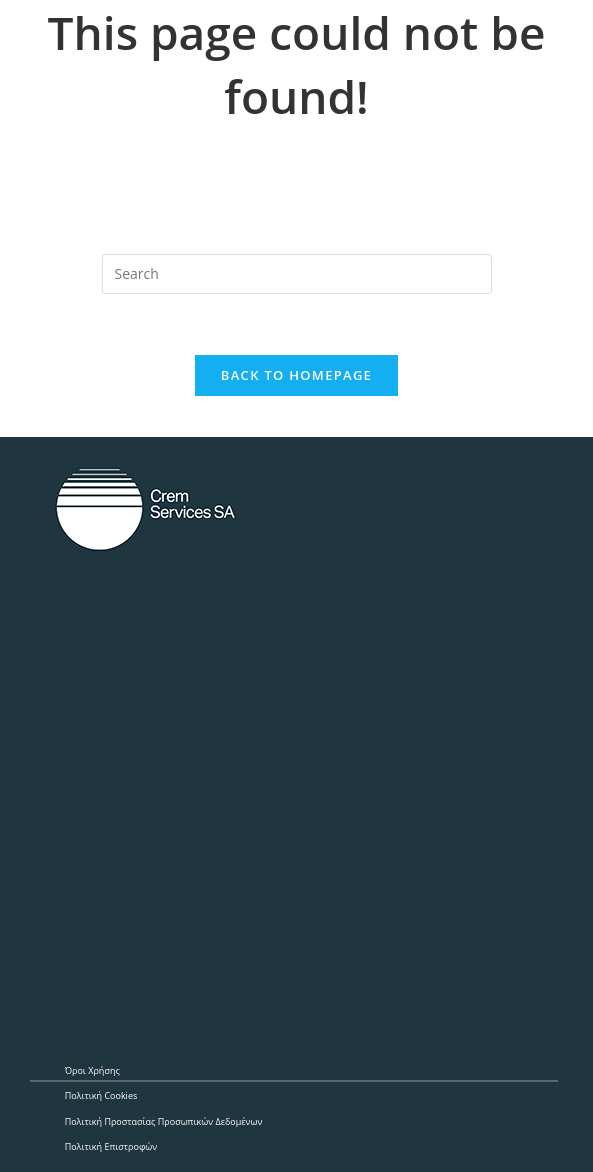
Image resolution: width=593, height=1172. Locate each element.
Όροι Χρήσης (92, 1070)
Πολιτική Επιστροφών (111, 1146)
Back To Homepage (296, 375)
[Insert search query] (297, 274)
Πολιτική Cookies (101, 1095)
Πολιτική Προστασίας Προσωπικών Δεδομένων (164, 1121)
